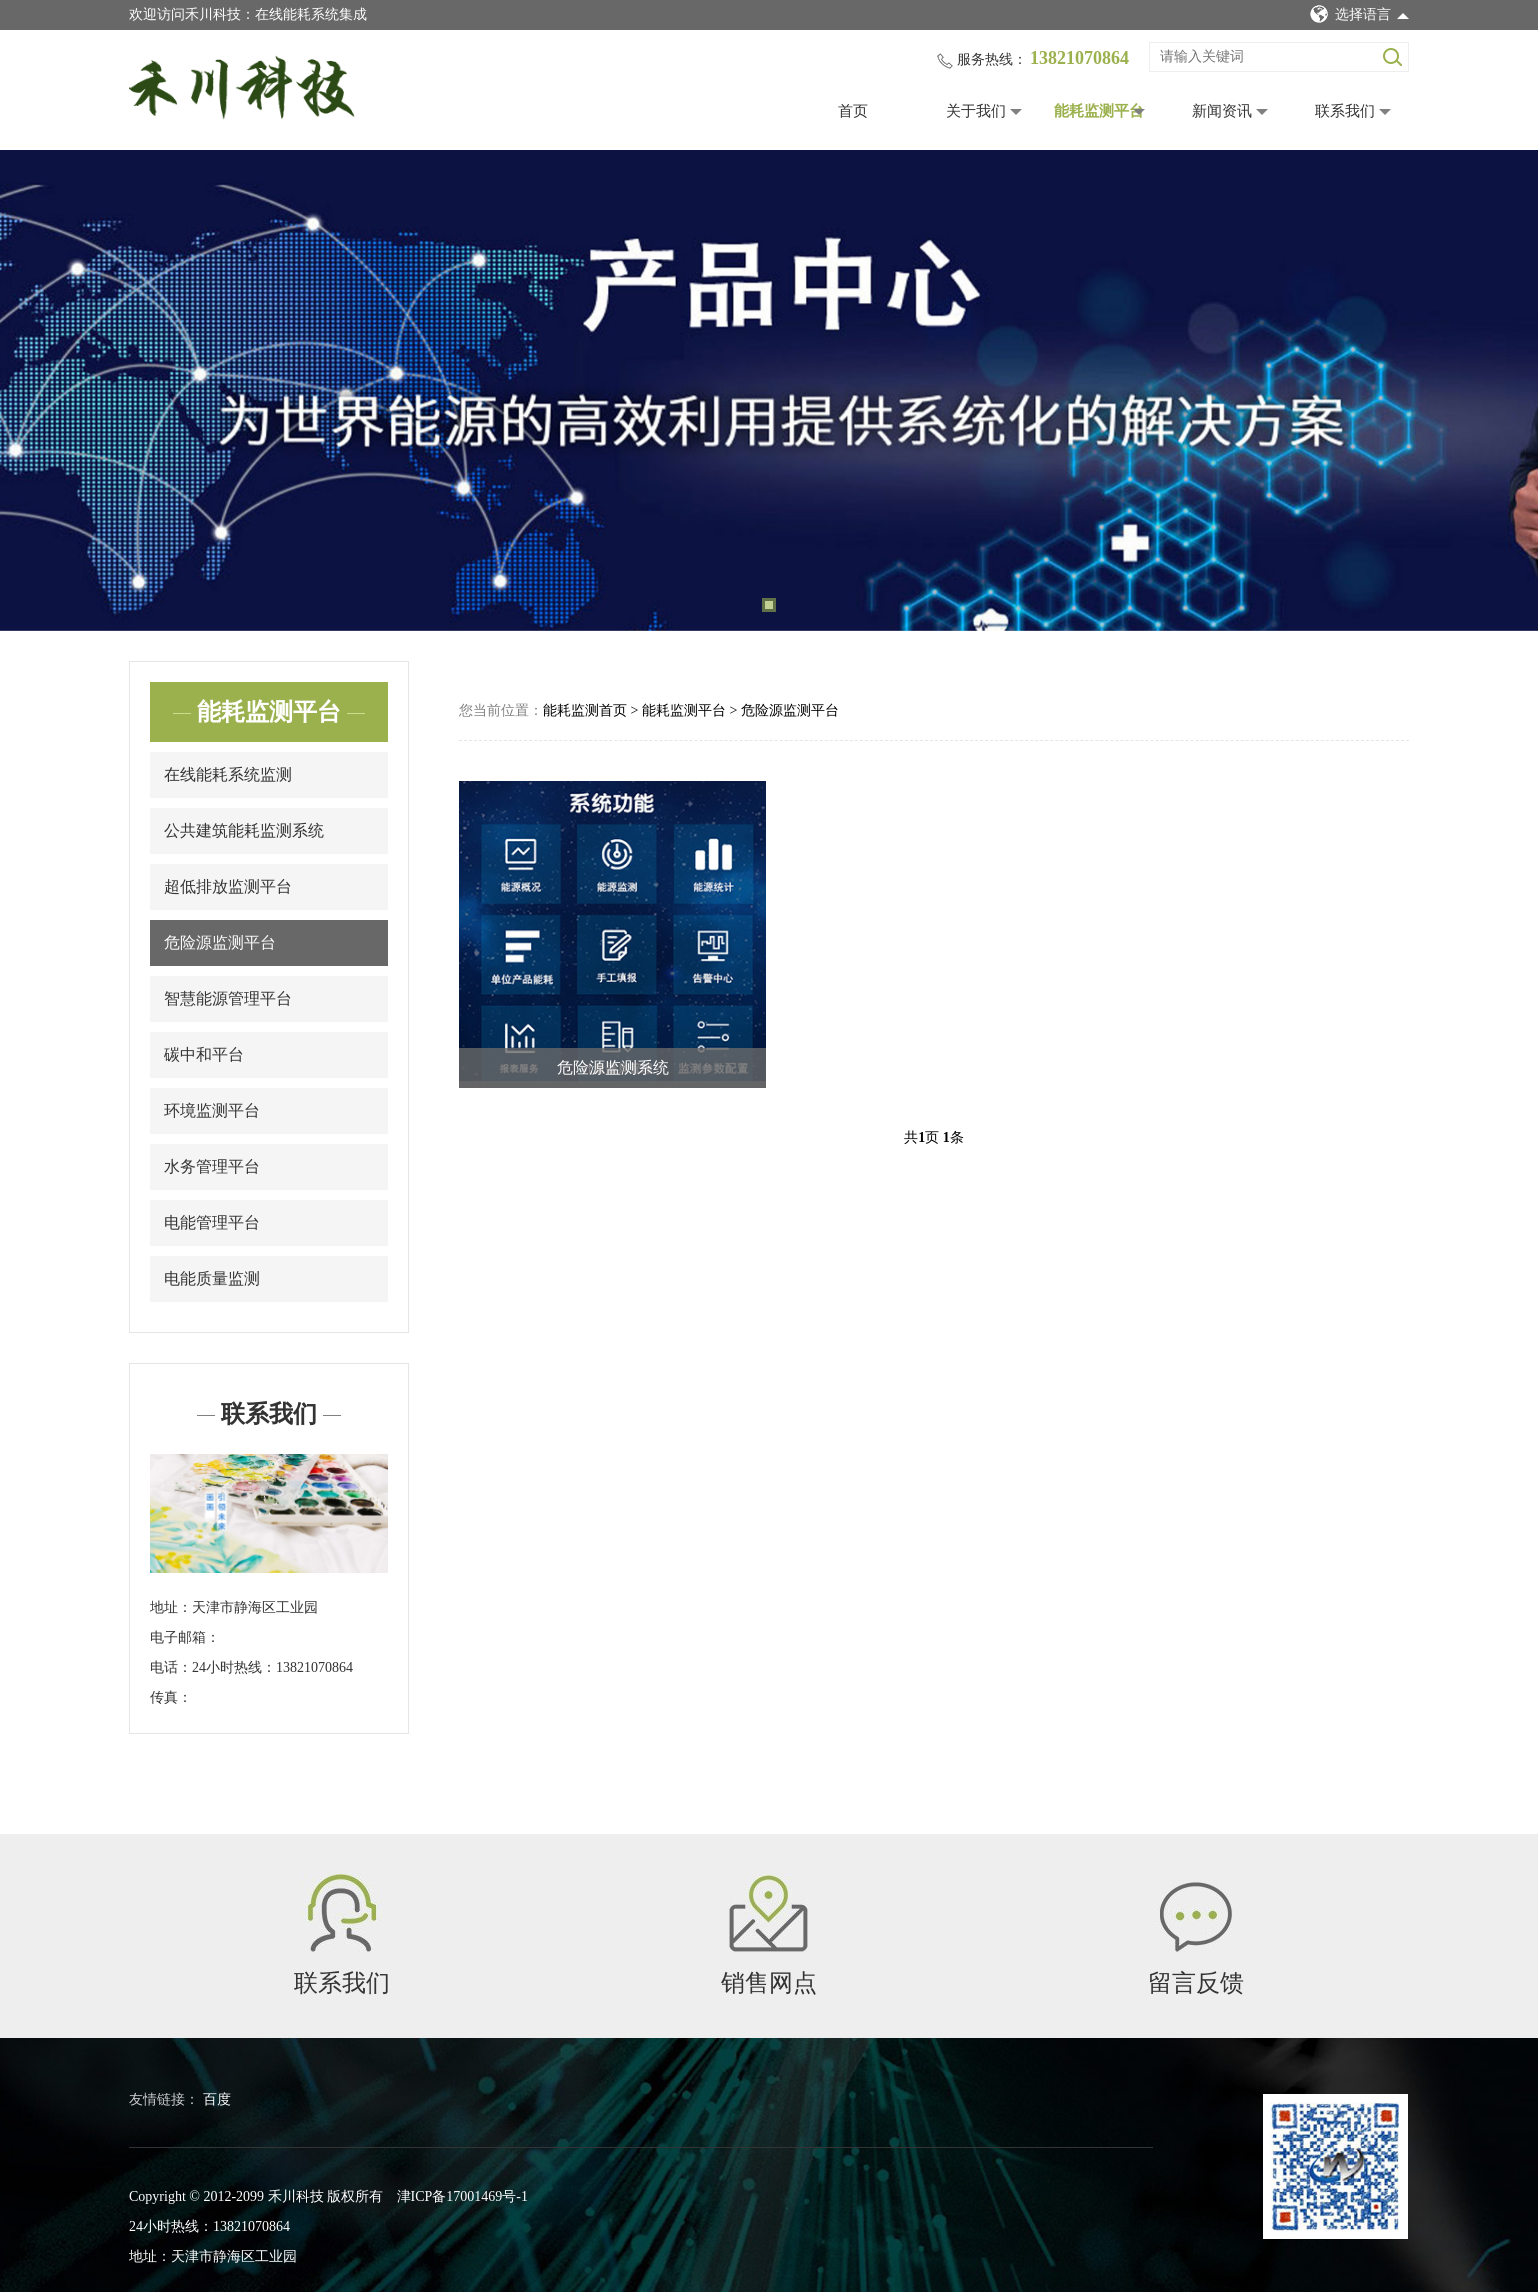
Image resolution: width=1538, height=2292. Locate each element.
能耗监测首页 (585, 710)
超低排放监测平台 (228, 886)
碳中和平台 (204, 1054)
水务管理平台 (212, 1166)
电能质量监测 (212, 1278)
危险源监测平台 (220, 942)
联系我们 (1345, 111)
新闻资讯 (1222, 111)
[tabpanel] (769, 390)
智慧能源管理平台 (228, 998)
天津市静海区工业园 (255, 1607)
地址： (171, 1607)
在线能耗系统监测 (228, 774)
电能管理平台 (212, 1222)
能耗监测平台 (1099, 111)
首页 (853, 111)
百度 (217, 2099)
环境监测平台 (212, 1110)
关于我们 (976, 111)
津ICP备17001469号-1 (462, 2196)
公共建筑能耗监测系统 (244, 830)
